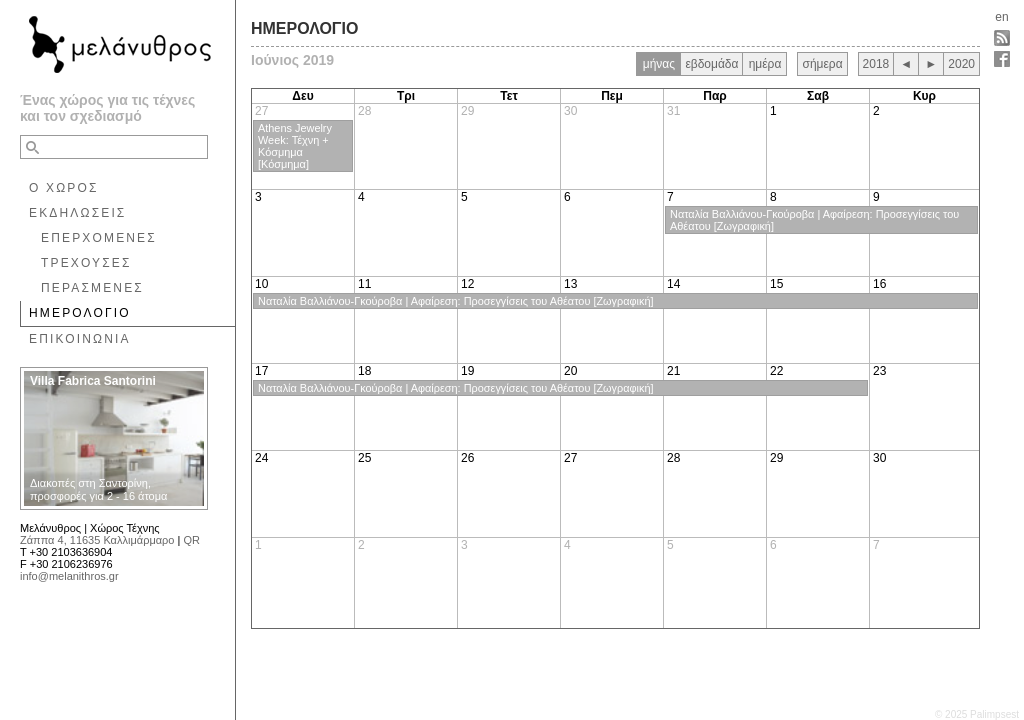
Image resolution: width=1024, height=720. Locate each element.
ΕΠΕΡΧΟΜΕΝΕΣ (99, 238)
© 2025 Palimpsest (977, 714)
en (1001, 17)
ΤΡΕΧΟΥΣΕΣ (86, 263)
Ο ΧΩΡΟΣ (64, 188)
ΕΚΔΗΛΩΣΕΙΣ (77, 213)
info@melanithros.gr (69, 576)
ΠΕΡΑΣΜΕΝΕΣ (92, 288)
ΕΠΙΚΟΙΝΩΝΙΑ (80, 339)
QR (191, 540)
